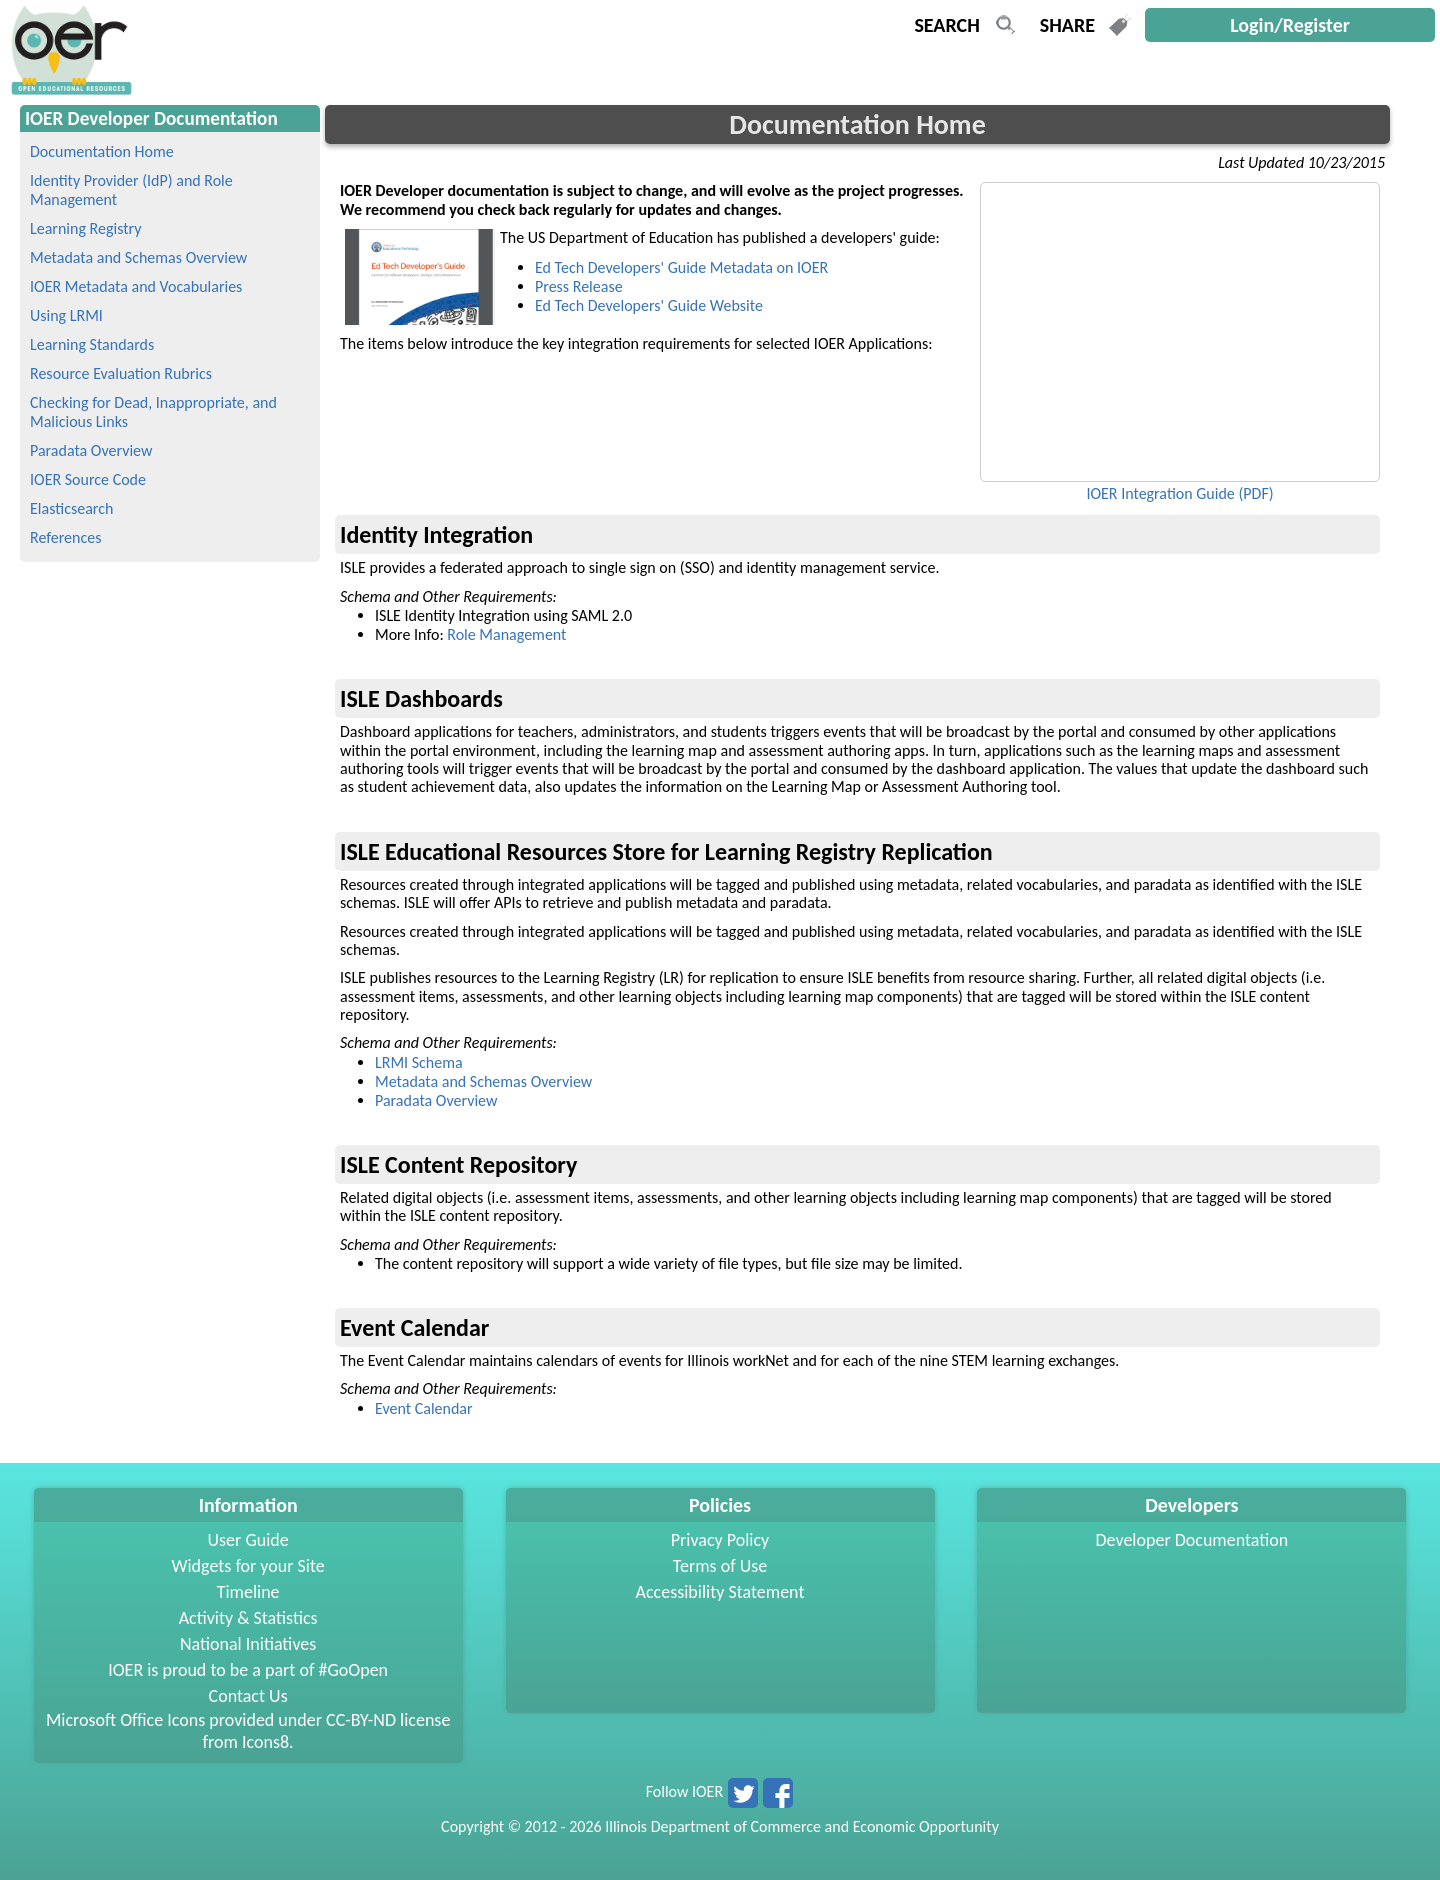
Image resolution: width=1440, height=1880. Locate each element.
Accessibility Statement (720, 1592)
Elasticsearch (71, 508)
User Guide (248, 1540)
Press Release (579, 286)
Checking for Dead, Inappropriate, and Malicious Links (153, 412)
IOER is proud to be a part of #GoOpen (248, 1670)
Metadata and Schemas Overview (138, 257)
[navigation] (69, 89)
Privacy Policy (720, 1540)
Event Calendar (424, 1408)
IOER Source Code (88, 479)
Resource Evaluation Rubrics (121, 373)
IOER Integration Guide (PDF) (1179, 493)
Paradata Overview (91, 450)
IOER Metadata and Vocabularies (136, 286)
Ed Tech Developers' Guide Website (649, 305)
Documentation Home (102, 151)
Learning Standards (92, 344)
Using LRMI (66, 315)
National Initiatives (248, 1644)
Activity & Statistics (248, 1618)
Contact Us (248, 1696)
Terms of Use (720, 1566)
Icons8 (265, 1742)
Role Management (506, 634)
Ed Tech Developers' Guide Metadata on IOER (681, 267)
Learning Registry (85, 228)
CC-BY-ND (361, 1720)
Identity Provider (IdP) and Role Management (131, 190)
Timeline (248, 1592)
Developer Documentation (1192, 1540)
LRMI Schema (419, 1062)
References (65, 537)
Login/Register (1290, 25)
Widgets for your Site (247, 1566)
